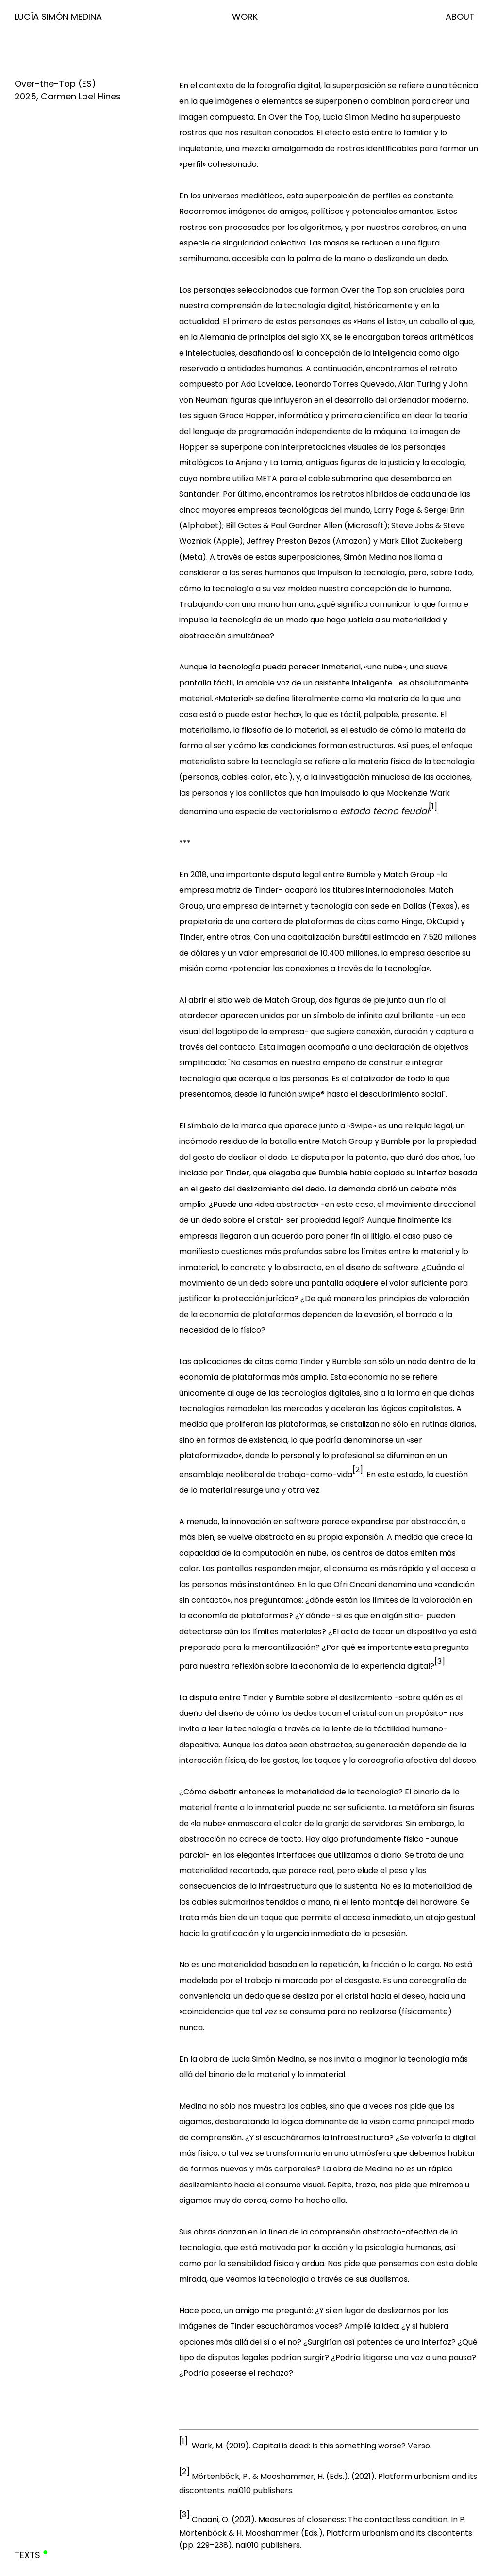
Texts (27, 2555)
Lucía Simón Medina (58, 17)
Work (245, 17)
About (460, 17)
